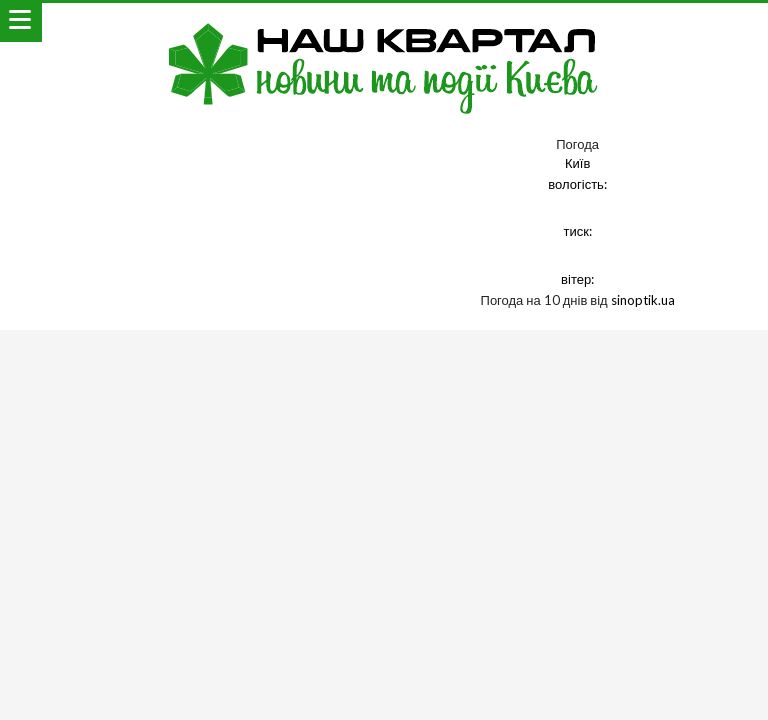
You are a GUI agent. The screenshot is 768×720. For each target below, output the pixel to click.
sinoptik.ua (643, 300)
